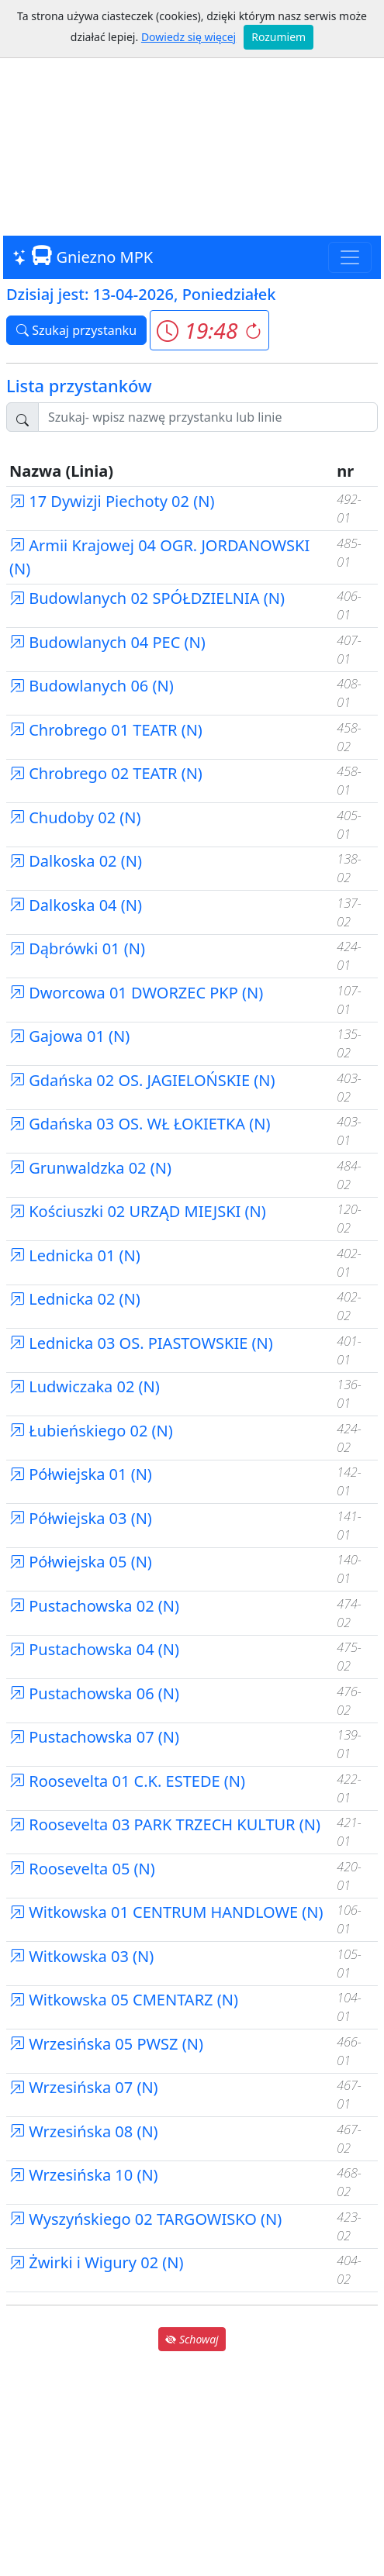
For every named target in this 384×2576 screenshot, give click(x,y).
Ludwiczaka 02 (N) (84, 1386)
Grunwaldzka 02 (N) (90, 1167)
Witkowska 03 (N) (81, 1956)
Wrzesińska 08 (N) (83, 2131)
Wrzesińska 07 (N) (83, 2087)
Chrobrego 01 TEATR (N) (105, 729)
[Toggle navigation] (350, 257)
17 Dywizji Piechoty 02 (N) (111, 501)
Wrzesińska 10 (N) (83, 2174)
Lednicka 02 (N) (74, 1298)
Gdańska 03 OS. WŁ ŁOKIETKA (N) (140, 1123)
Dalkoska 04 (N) (75, 905)
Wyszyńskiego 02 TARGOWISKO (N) (145, 2219)
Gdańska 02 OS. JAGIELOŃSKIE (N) (142, 1080)
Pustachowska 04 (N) (94, 1649)
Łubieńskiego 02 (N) (91, 1430)
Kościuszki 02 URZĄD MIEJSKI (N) (137, 1211)
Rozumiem (278, 36)
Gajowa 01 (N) (69, 1036)
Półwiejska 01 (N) (80, 1474)
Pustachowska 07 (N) (94, 1736)
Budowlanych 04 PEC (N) (107, 642)
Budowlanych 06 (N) (91, 685)
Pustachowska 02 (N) (94, 1605)
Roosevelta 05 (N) (82, 1868)
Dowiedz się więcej (188, 36)
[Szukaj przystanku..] (208, 417)
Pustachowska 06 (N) (94, 1693)
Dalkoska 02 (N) (75, 860)
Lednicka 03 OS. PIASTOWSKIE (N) (141, 1343)
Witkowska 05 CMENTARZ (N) (123, 1999)
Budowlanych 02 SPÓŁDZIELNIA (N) (147, 598)
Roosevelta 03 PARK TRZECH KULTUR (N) (164, 1824)
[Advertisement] (192, 119)
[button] (209, 330)
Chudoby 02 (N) (75, 817)
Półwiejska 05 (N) (80, 1561)
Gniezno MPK (82, 256)
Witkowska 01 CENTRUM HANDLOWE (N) (166, 1912)
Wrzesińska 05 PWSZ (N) (106, 2043)
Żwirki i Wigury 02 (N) (96, 2262)
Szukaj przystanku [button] (76, 330)
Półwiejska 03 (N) (80, 1518)
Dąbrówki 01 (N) (77, 948)
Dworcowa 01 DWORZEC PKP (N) (136, 992)
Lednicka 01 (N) (74, 1255)
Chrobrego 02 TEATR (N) (105, 773)
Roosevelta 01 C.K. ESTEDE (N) (127, 1781)
